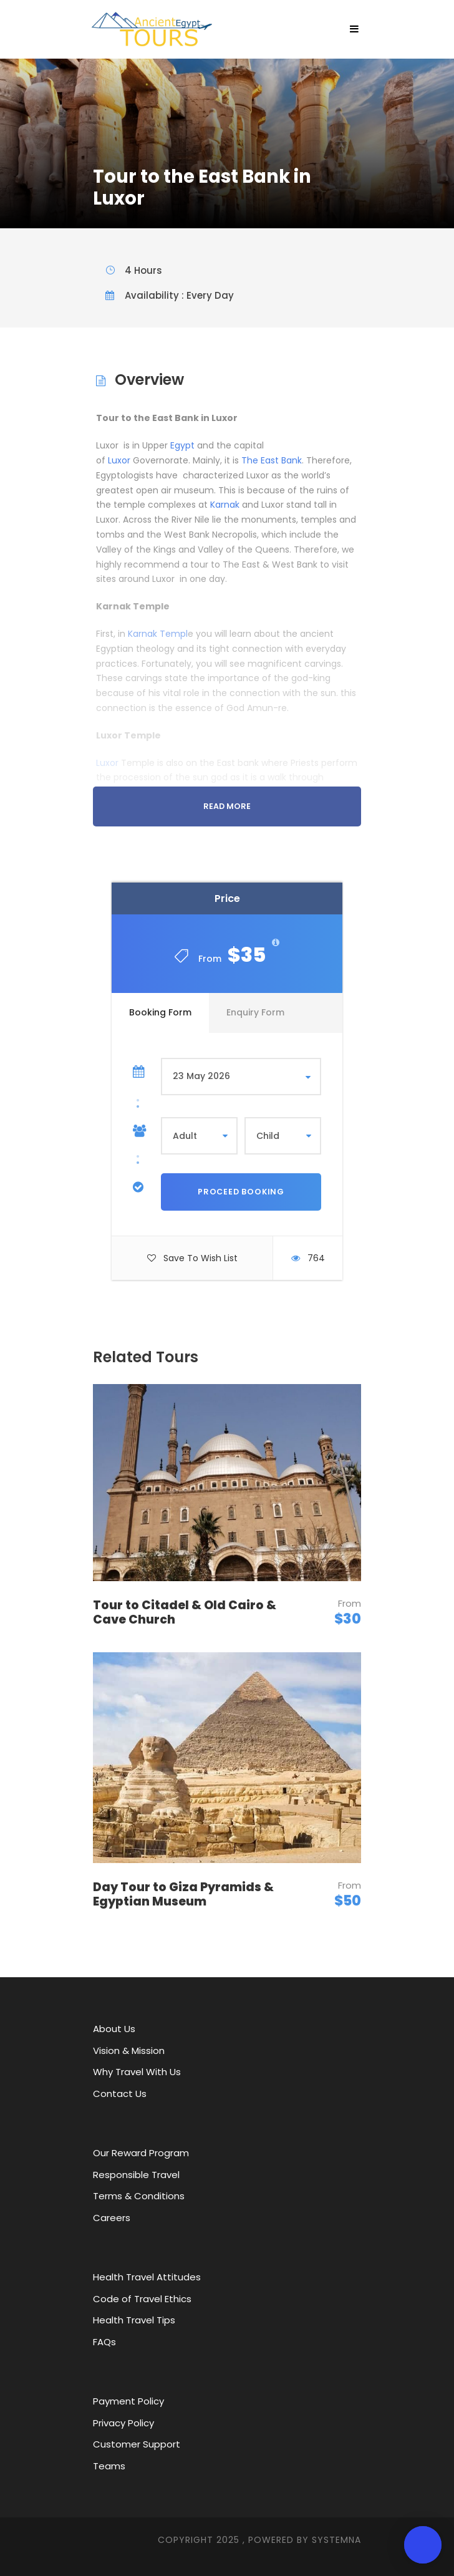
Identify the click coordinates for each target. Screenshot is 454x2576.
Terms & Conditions (139, 2195)
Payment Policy (128, 2401)
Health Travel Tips (134, 2320)
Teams (109, 2465)
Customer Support (136, 2444)
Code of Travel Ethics (142, 2298)
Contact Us (120, 2093)
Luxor (119, 460)
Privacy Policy (123, 2422)
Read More (227, 806)
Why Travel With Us (137, 2071)
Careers (111, 2217)
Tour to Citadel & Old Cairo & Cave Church (184, 1612)
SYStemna (336, 2540)
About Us (114, 2028)
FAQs (104, 2341)
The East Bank (271, 460)
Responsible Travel (136, 2174)
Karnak (224, 504)
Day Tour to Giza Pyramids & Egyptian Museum (183, 1894)
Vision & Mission (129, 2050)
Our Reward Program (141, 2152)
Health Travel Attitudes (147, 2276)
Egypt (182, 445)
